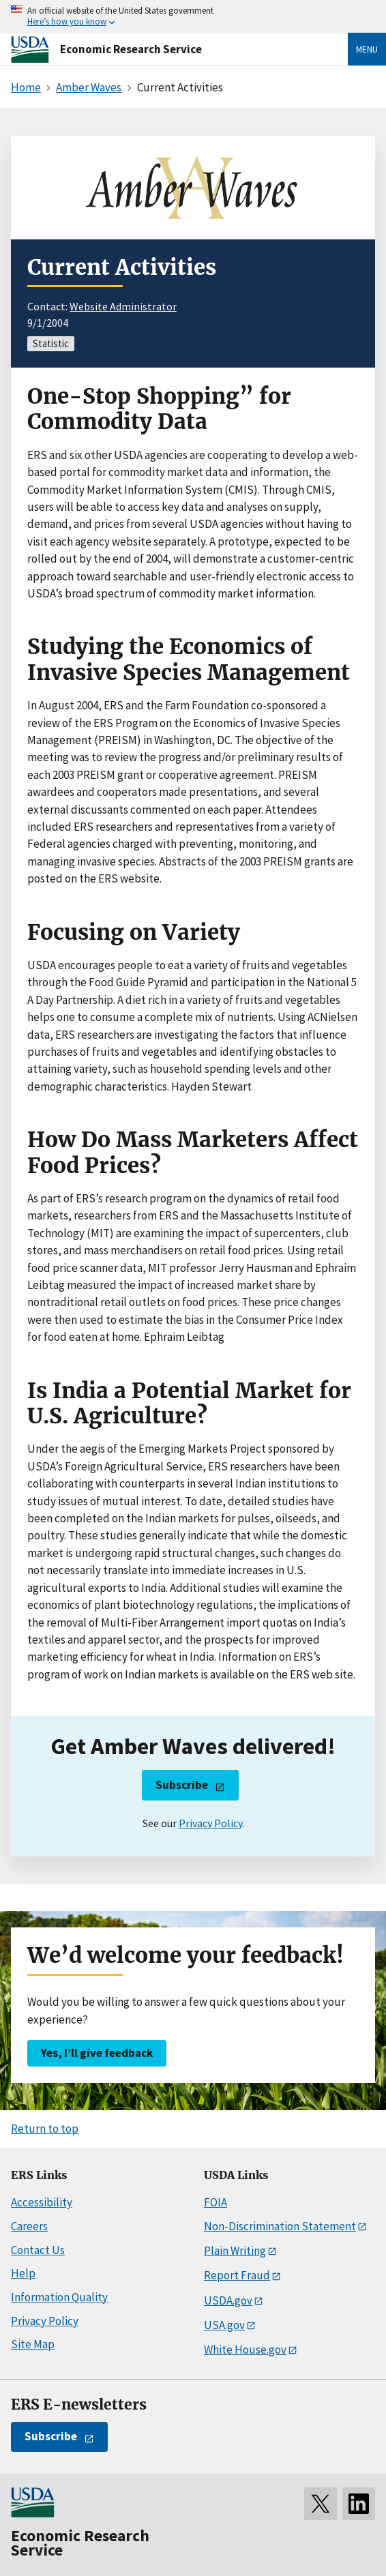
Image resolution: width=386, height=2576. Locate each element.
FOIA (215, 2202)
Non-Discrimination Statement (280, 2226)
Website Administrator (123, 306)
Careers (29, 2226)
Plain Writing (235, 2250)
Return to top (44, 2128)
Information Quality (59, 2297)
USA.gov (224, 2325)
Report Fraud (237, 2275)
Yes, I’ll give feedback (97, 2052)
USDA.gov (228, 2300)
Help (23, 2273)
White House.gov (245, 2349)
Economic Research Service (131, 49)
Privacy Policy (210, 1823)
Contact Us (38, 2249)
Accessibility (41, 2202)
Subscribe (181, 1784)
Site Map (33, 2344)
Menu (367, 49)
